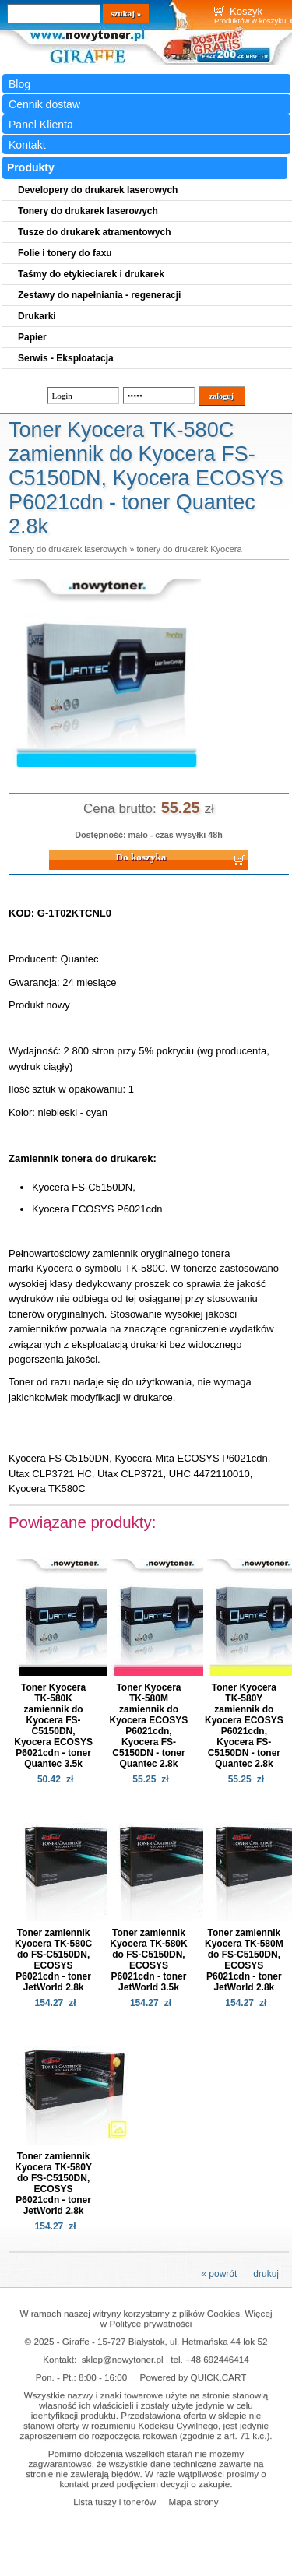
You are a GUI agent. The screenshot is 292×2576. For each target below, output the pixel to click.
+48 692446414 (217, 2359)
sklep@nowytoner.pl (123, 2359)
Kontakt (27, 145)
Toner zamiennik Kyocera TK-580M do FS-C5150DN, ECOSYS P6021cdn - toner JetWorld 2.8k (244, 1960)
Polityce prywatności (150, 2323)
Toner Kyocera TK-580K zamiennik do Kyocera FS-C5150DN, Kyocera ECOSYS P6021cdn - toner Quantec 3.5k (53, 1725)
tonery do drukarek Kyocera (188, 549)
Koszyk (246, 11)
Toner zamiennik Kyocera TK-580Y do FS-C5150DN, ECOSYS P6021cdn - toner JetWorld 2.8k (53, 2183)
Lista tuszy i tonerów (114, 2502)
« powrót (219, 2273)
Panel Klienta (41, 124)
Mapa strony (193, 2502)
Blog (19, 84)
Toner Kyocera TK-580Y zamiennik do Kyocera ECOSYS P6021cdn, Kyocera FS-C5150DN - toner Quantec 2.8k (244, 1725)
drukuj (266, 2273)
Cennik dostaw (44, 104)
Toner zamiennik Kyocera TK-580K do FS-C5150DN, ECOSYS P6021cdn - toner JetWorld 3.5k (148, 1960)
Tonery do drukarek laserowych (68, 549)
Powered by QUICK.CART (193, 2377)
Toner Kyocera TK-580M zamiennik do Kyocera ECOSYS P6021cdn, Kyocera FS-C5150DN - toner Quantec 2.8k (149, 1725)
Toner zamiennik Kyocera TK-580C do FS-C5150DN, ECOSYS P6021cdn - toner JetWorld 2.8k (53, 1960)
